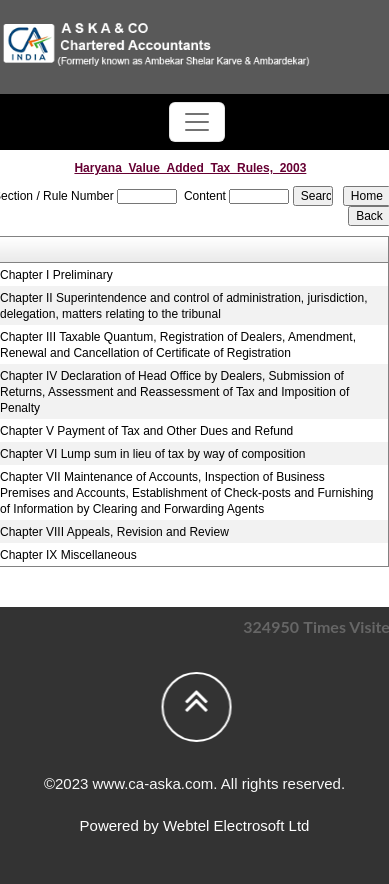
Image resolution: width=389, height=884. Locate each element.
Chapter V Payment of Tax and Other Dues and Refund (146, 431)
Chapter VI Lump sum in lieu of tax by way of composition (152, 454)
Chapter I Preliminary (56, 275)
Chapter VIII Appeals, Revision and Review (114, 532)
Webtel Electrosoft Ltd (236, 825)
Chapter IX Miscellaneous (68, 555)
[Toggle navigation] (197, 122)
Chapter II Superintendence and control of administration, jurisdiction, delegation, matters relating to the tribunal (184, 306)
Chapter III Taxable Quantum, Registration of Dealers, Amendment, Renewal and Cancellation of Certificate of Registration (178, 345)
